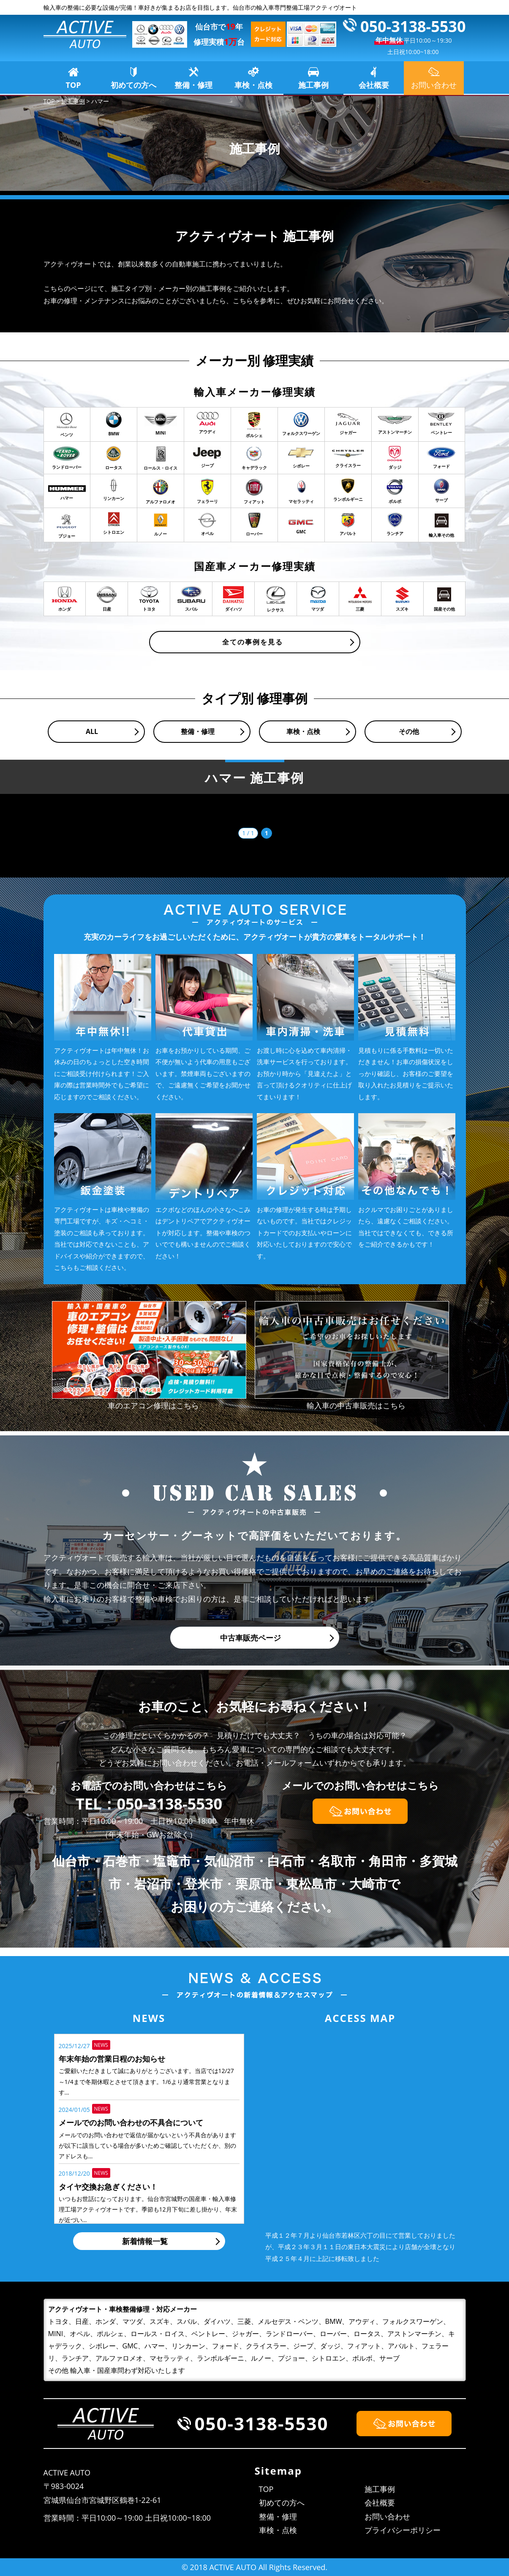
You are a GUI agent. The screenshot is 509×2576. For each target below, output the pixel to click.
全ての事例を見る (252, 642)
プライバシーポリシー (403, 2530)
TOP (73, 85)
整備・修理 (193, 85)
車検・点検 (253, 85)
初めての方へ (133, 85)
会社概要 (374, 85)
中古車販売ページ (250, 1638)
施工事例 (313, 85)
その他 (409, 731)
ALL (92, 731)
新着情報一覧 (145, 2241)
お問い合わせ (387, 2516)
